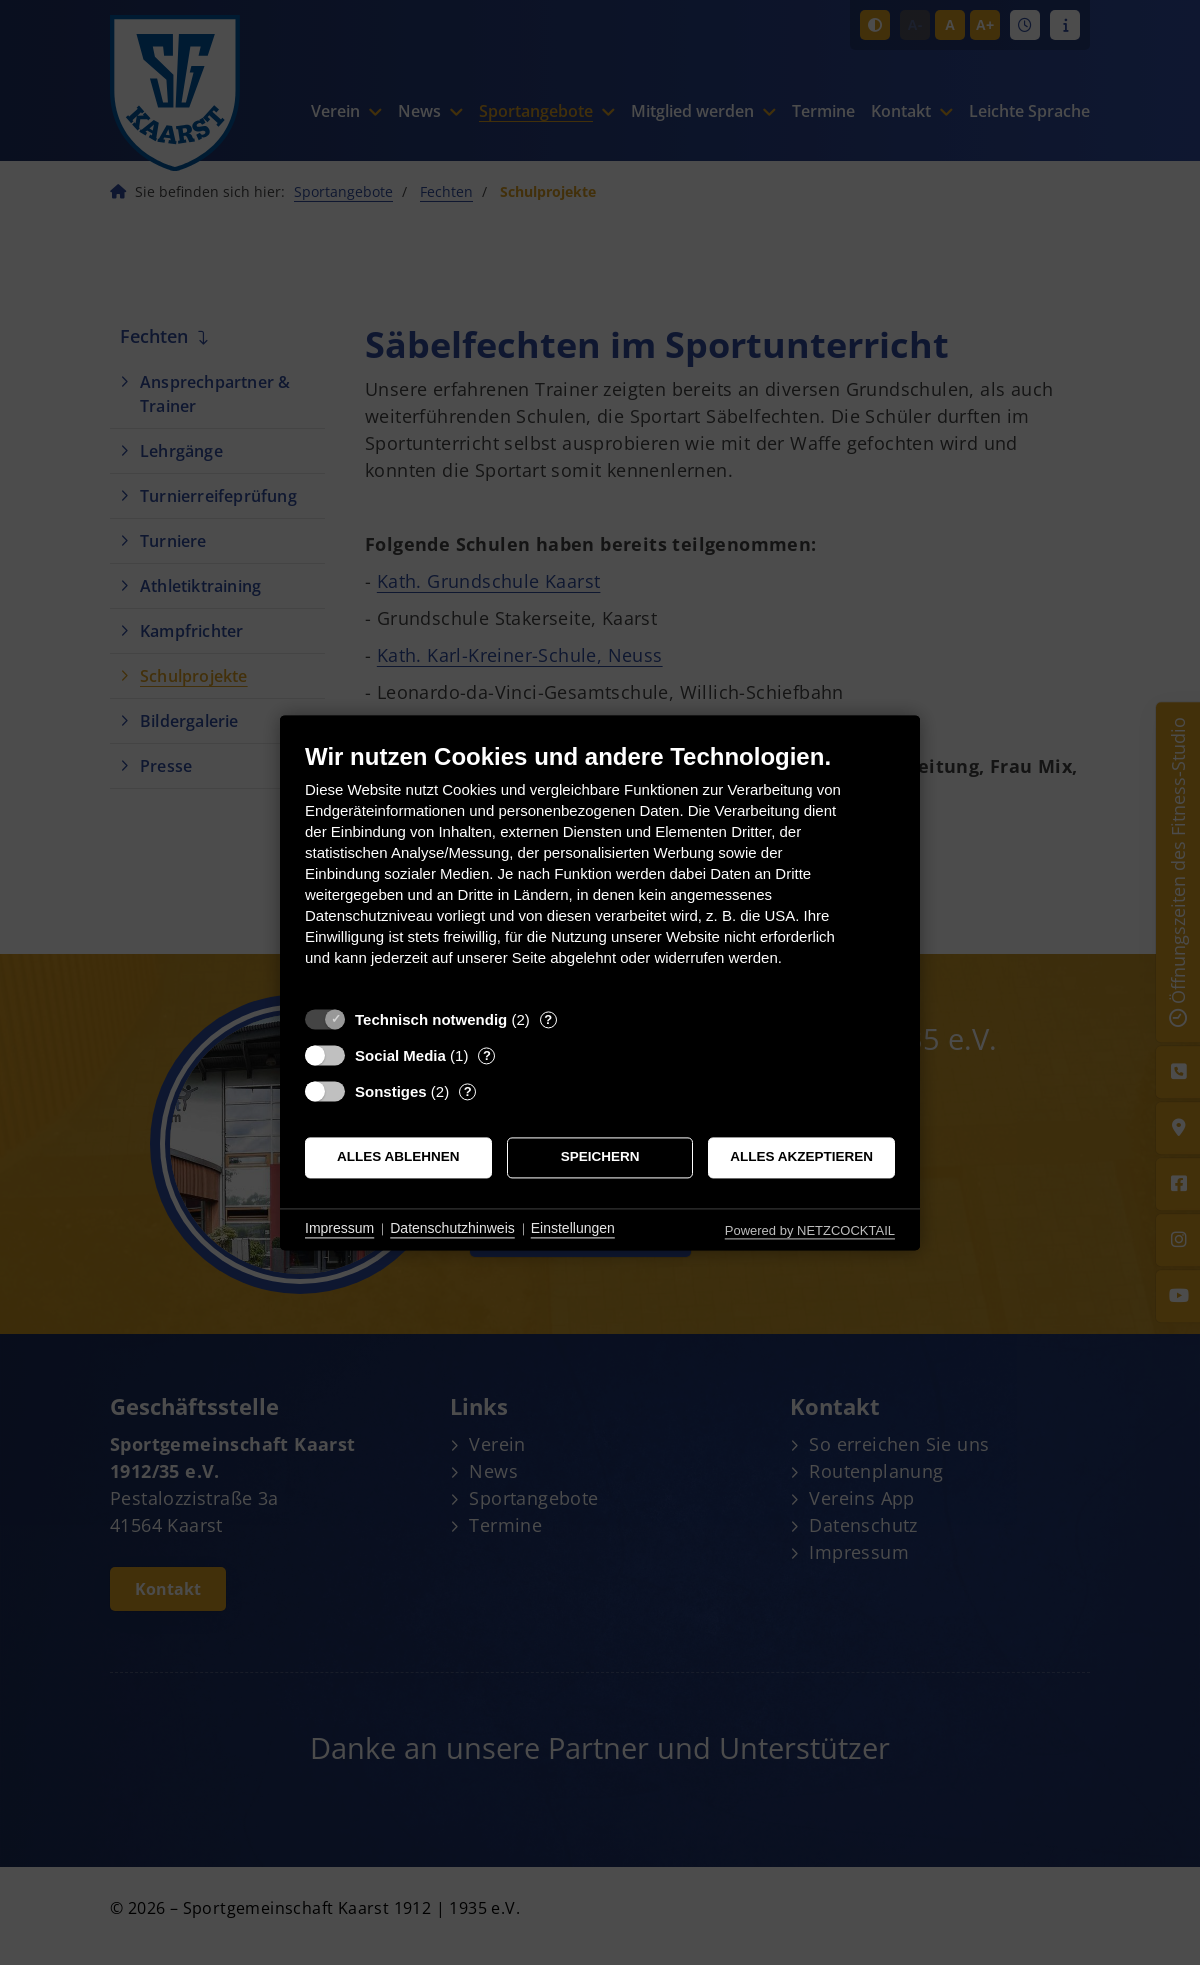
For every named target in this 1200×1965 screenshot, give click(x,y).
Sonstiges (391, 1091)
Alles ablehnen (398, 1157)
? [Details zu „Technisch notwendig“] (548, 1019)
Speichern (600, 1157)
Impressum (339, 1229)
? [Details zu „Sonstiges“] (468, 1091)
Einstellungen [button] (573, 1229)
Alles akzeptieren (801, 1157)
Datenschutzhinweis (452, 1229)
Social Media (400, 1055)
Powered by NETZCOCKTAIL (810, 1230)
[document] (600, 869)
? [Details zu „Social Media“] (487, 1055)
